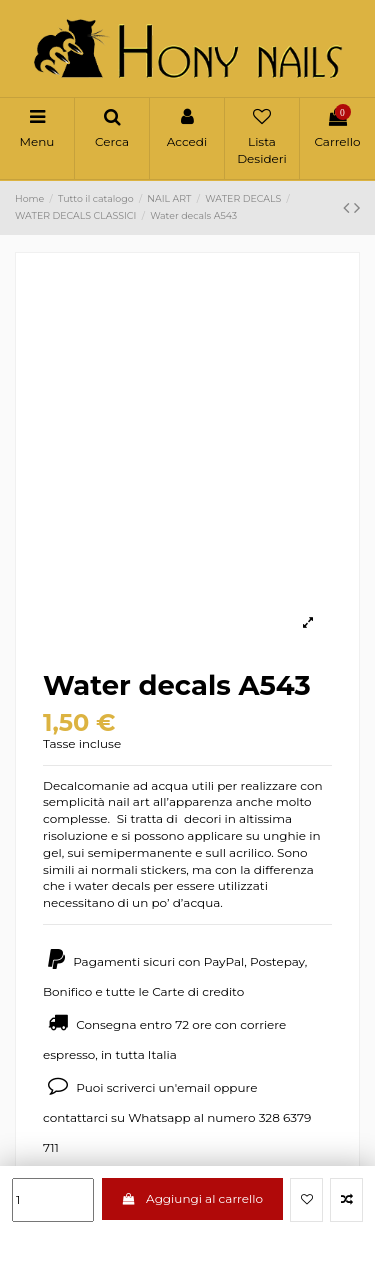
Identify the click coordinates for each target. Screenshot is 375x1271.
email (194, 1087)
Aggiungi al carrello (192, 1198)
